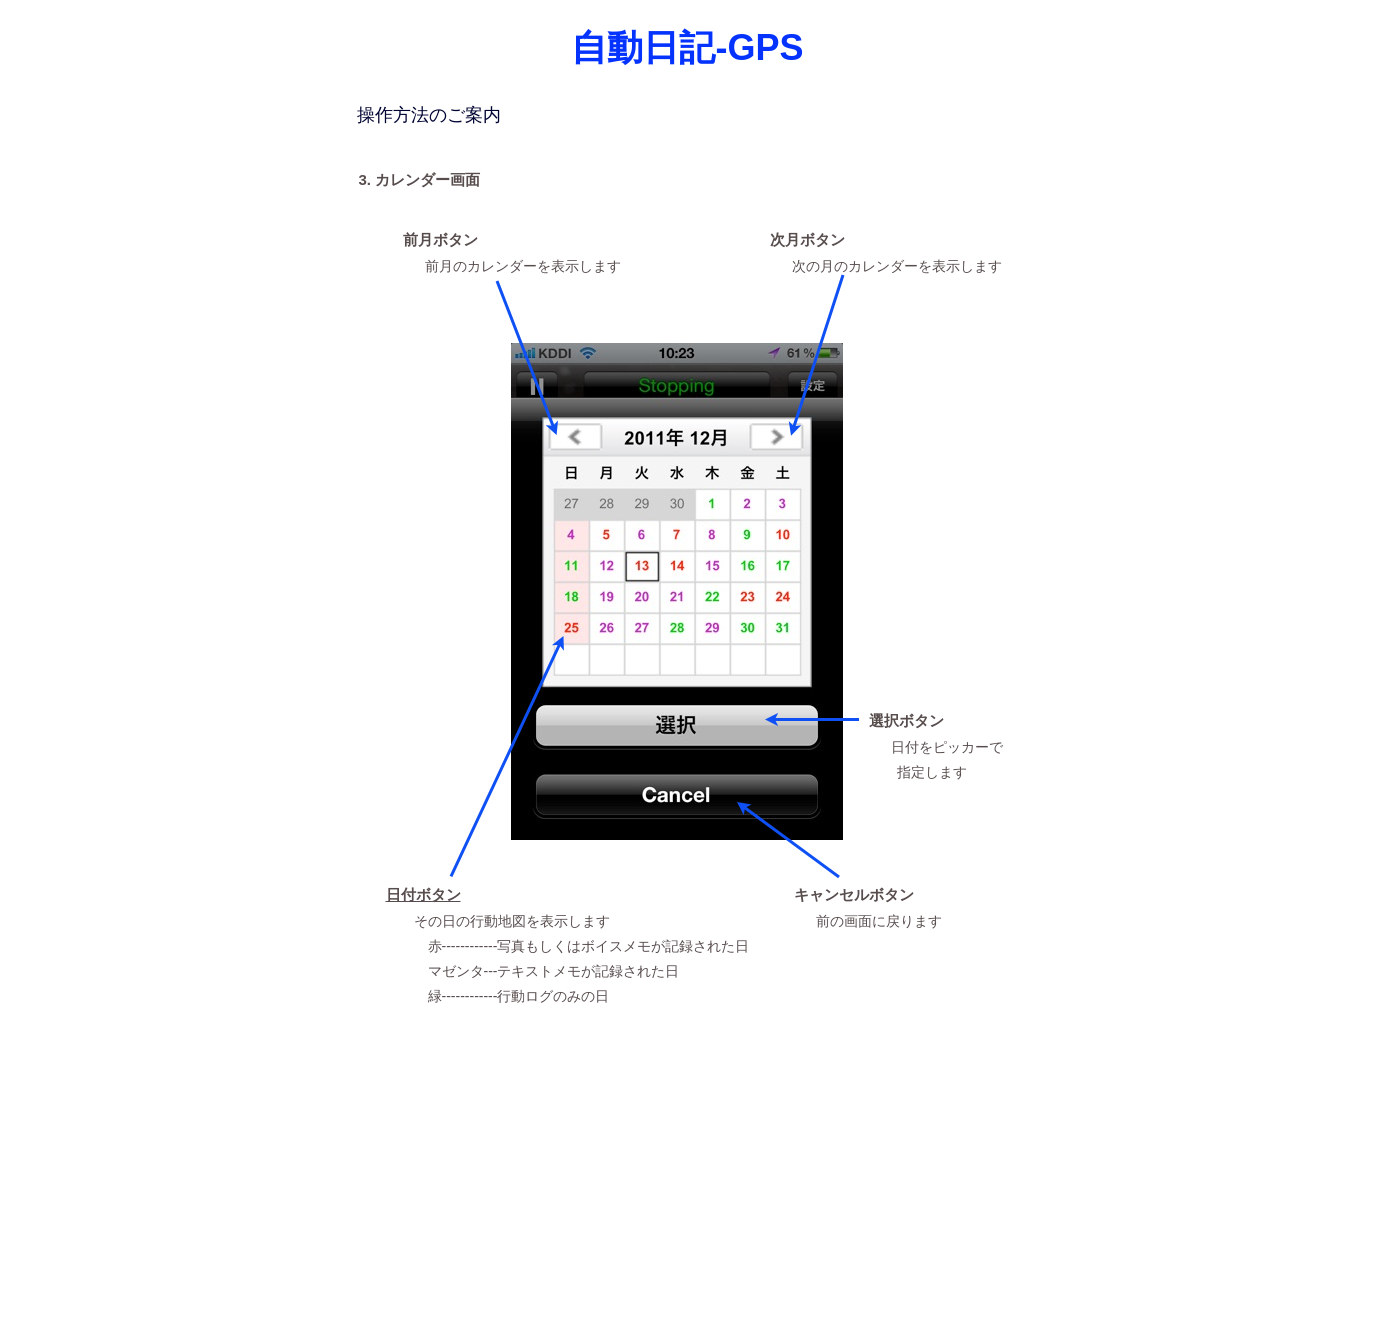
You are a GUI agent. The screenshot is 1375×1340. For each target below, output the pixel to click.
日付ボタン (423, 895)
